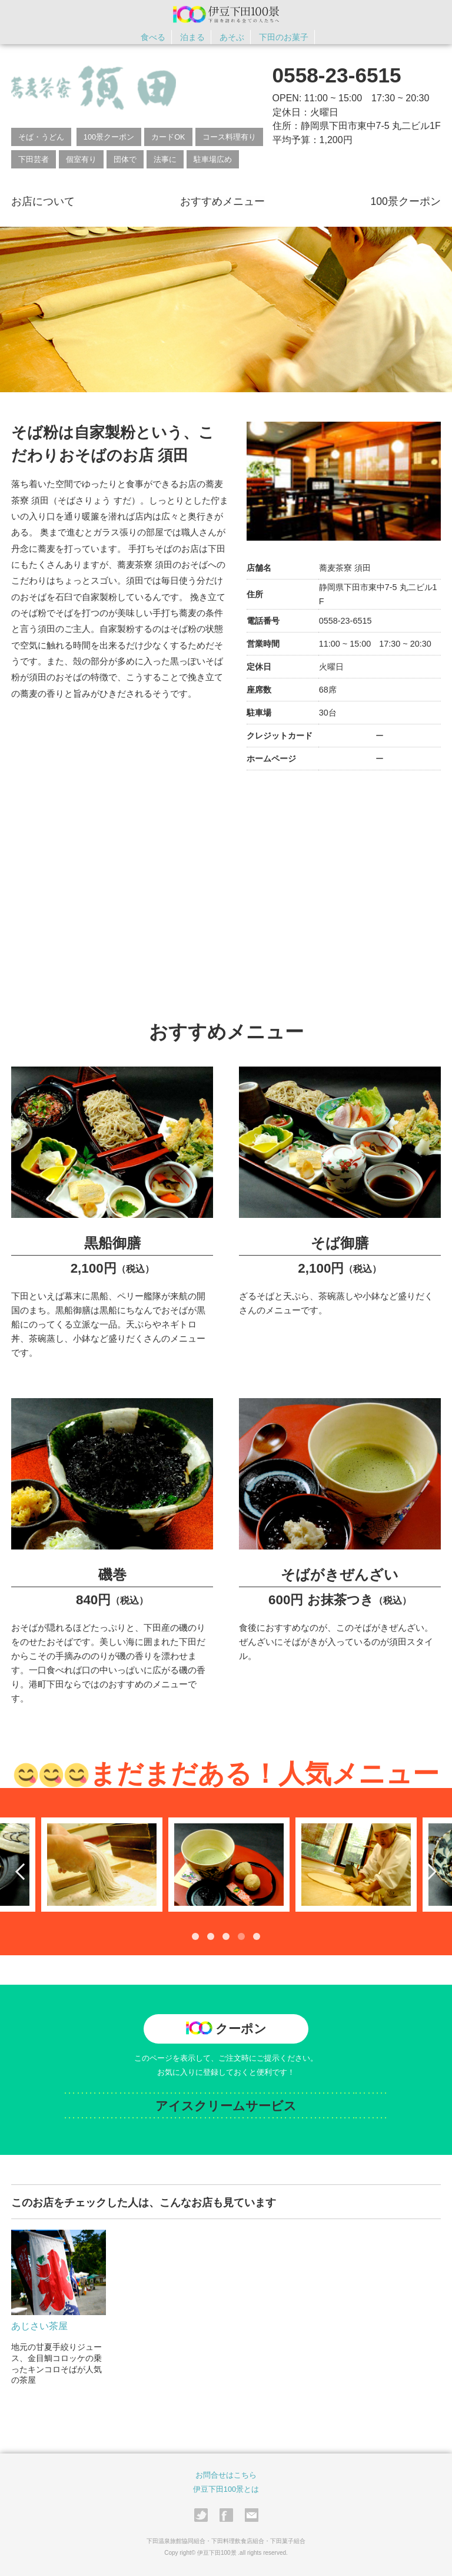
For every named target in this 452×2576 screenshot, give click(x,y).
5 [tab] (256, 1935)
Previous (23, 1871)
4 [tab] (241, 1935)
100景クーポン (109, 137)
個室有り (81, 159)
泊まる (192, 37)
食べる (153, 37)
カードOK (168, 137)
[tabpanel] (226, 1864)
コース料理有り (229, 137)
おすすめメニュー (222, 201)
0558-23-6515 (336, 75)
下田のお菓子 (283, 37)
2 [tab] (210, 1935)
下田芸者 (33, 159)
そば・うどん (41, 137)
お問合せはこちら (226, 2474)
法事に (165, 159)
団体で (125, 159)
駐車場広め (213, 159)
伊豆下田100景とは (226, 2488)
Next (428, 1871)
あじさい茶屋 (39, 2325)
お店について (43, 201)
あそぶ (232, 37)
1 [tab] (195, 1935)
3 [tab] (226, 1935)
